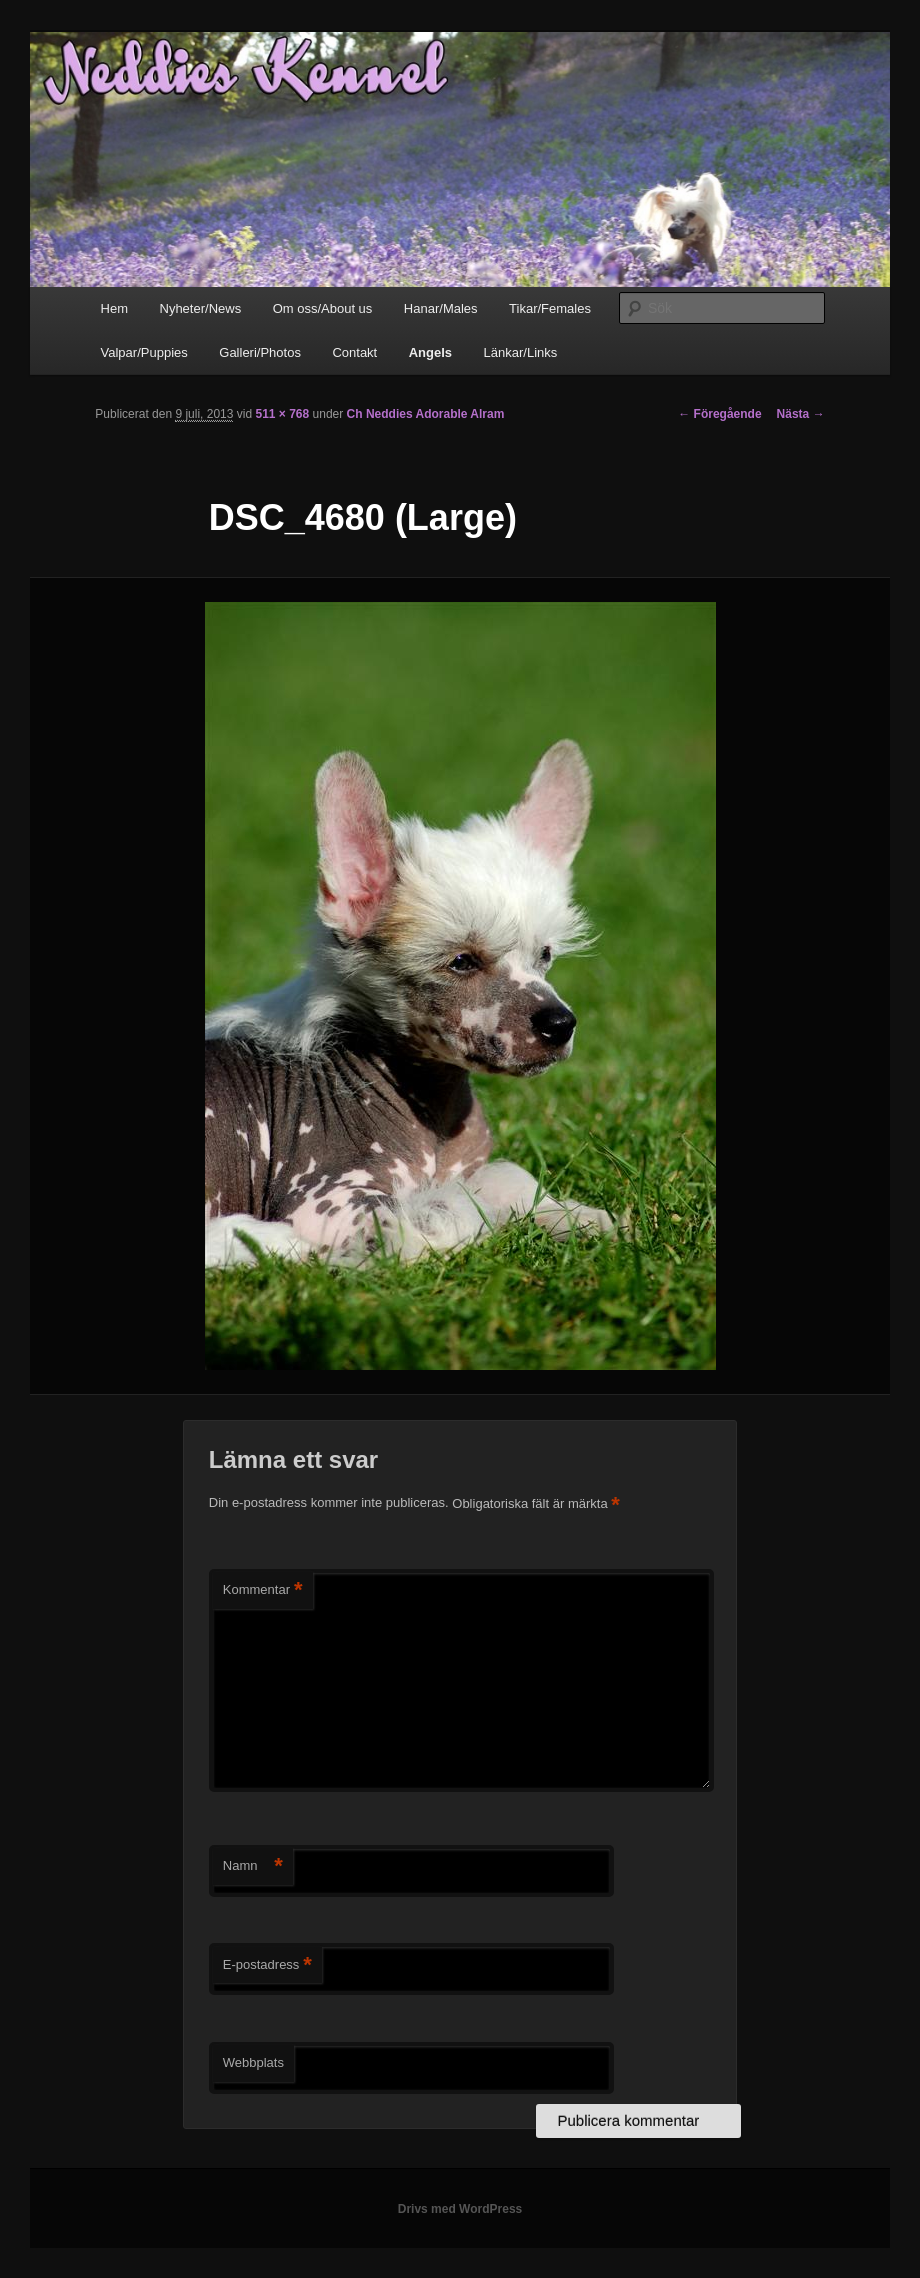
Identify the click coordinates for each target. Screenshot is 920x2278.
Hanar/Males (441, 308)
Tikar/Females (550, 308)
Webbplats (253, 2062)
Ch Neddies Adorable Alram (426, 414)
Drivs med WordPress (460, 2209)
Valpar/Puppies (144, 352)
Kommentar (263, 1590)
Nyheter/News (201, 308)
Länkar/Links (521, 352)
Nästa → (801, 414)
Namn (253, 1866)
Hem (114, 308)
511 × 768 (282, 414)
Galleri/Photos (260, 352)
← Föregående (719, 414)
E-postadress (267, 1965)
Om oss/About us (323, 308)
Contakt (354, 352)
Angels (430, 352)
